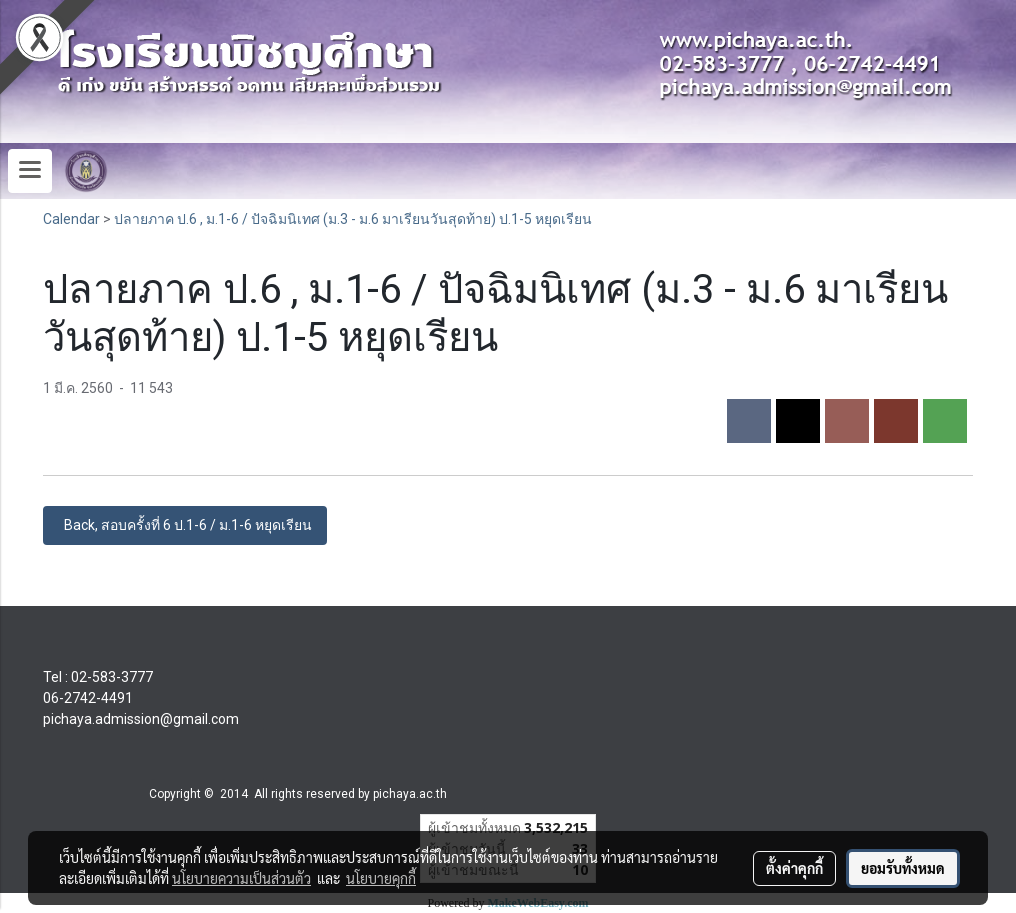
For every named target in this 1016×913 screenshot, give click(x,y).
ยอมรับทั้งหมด (903, 868)
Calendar (71, 219)
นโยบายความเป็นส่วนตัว (241, 878)
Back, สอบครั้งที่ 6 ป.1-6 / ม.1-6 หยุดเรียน (185, 525)
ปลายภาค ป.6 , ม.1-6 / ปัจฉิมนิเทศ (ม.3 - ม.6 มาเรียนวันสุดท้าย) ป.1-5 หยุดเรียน (353, 219)
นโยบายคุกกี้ (381, 878)
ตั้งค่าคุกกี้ (794, 868)
